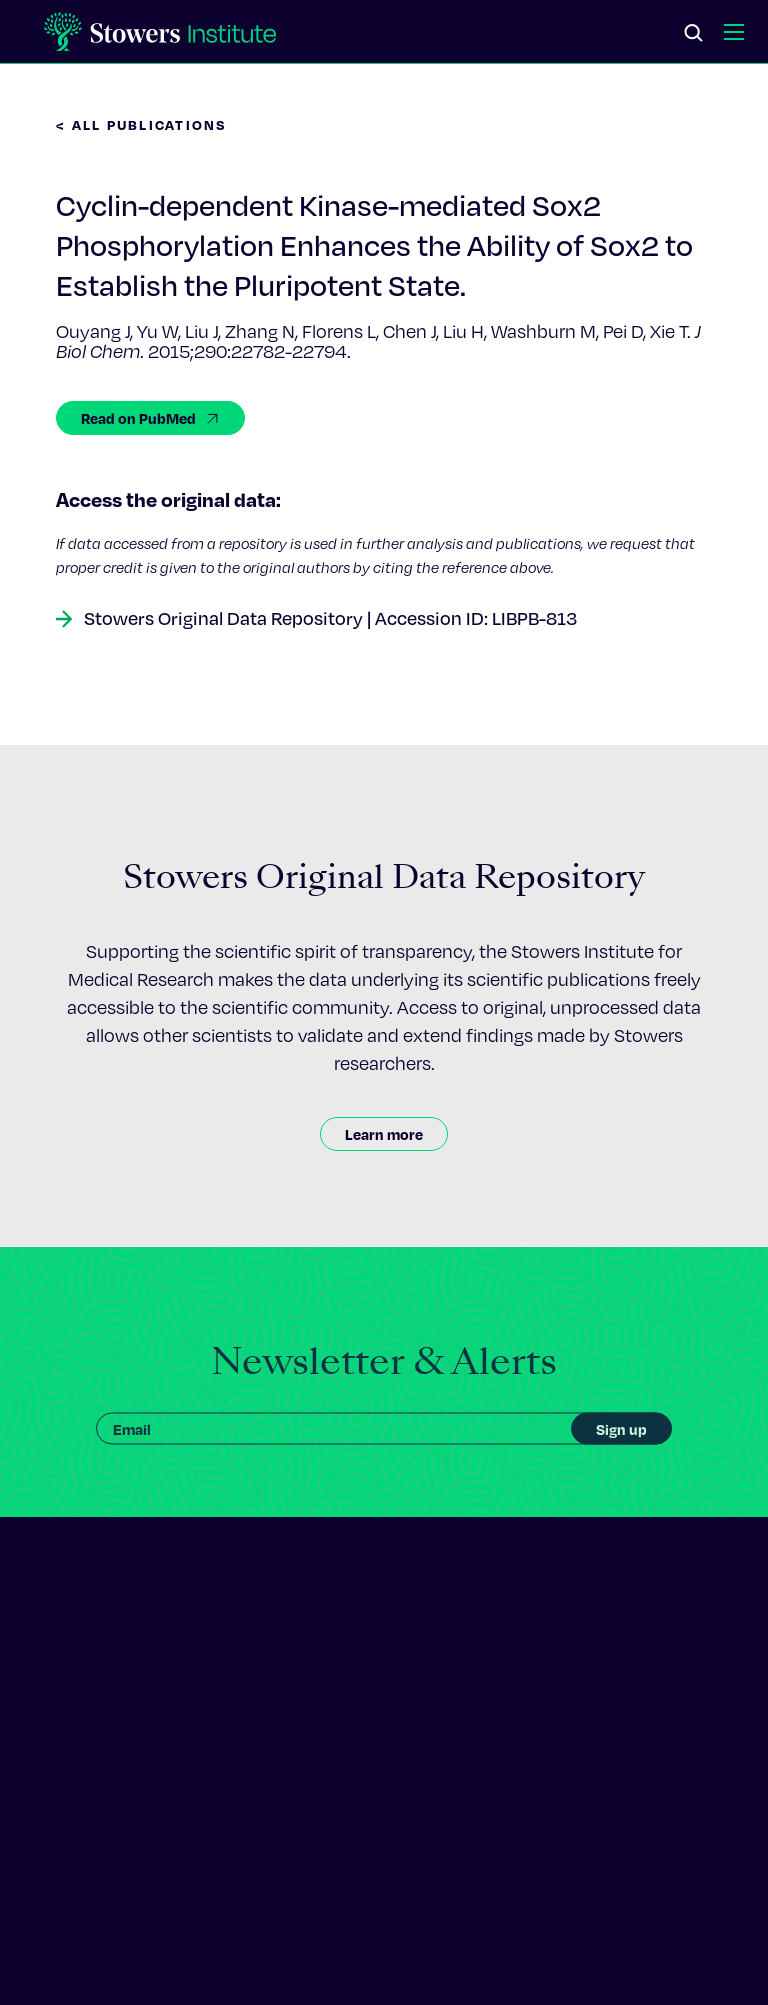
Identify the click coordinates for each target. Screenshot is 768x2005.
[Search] (694, 34)
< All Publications (142, 124)
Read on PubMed (150, 418)
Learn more (384, 1134)
